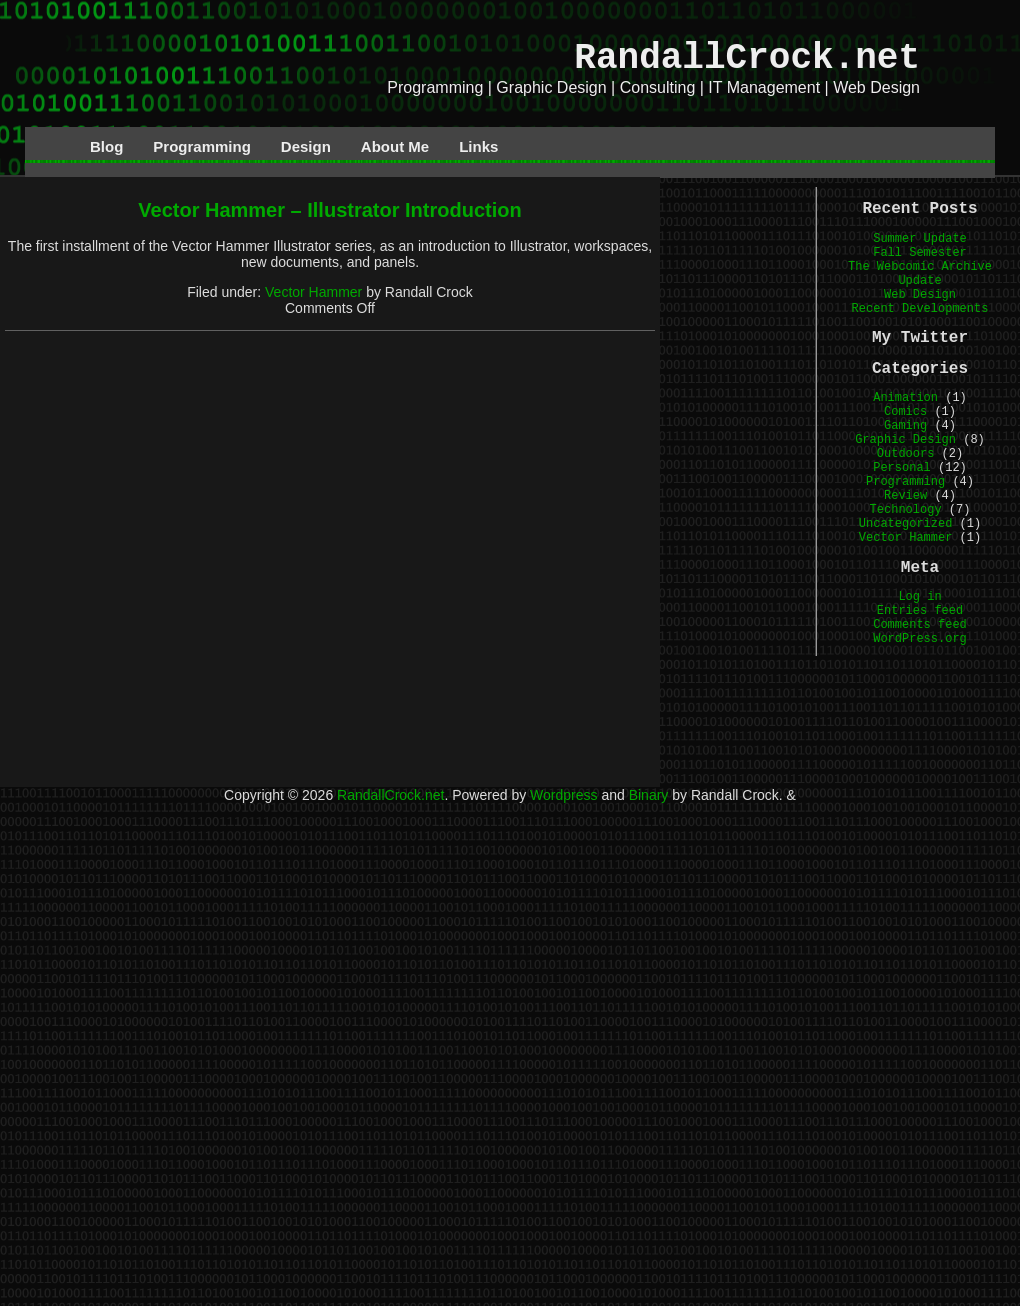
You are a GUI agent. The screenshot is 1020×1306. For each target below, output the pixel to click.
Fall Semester (920, 253)
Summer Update (920, 239)
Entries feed (920, 611)
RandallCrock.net (747, 58)
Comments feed (920, 625)
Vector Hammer (313, 292)
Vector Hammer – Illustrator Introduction (329, 210)
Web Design (920, 295)
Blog (106, 146)
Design (306, 146)
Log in (919, 597)
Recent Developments (920, 309)
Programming (202, 146)
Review (905, 496)
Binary (649, 795)
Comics (905, 412)
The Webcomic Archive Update (920, 274)
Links (478, 146)
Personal (902, 468)
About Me (395, 146)
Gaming (905, 426)
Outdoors (906, 454)
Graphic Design (905, 440)
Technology (906, 510)
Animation (905, 398)
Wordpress (563, 795)
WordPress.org (920, 639)
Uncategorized (906, 524)
